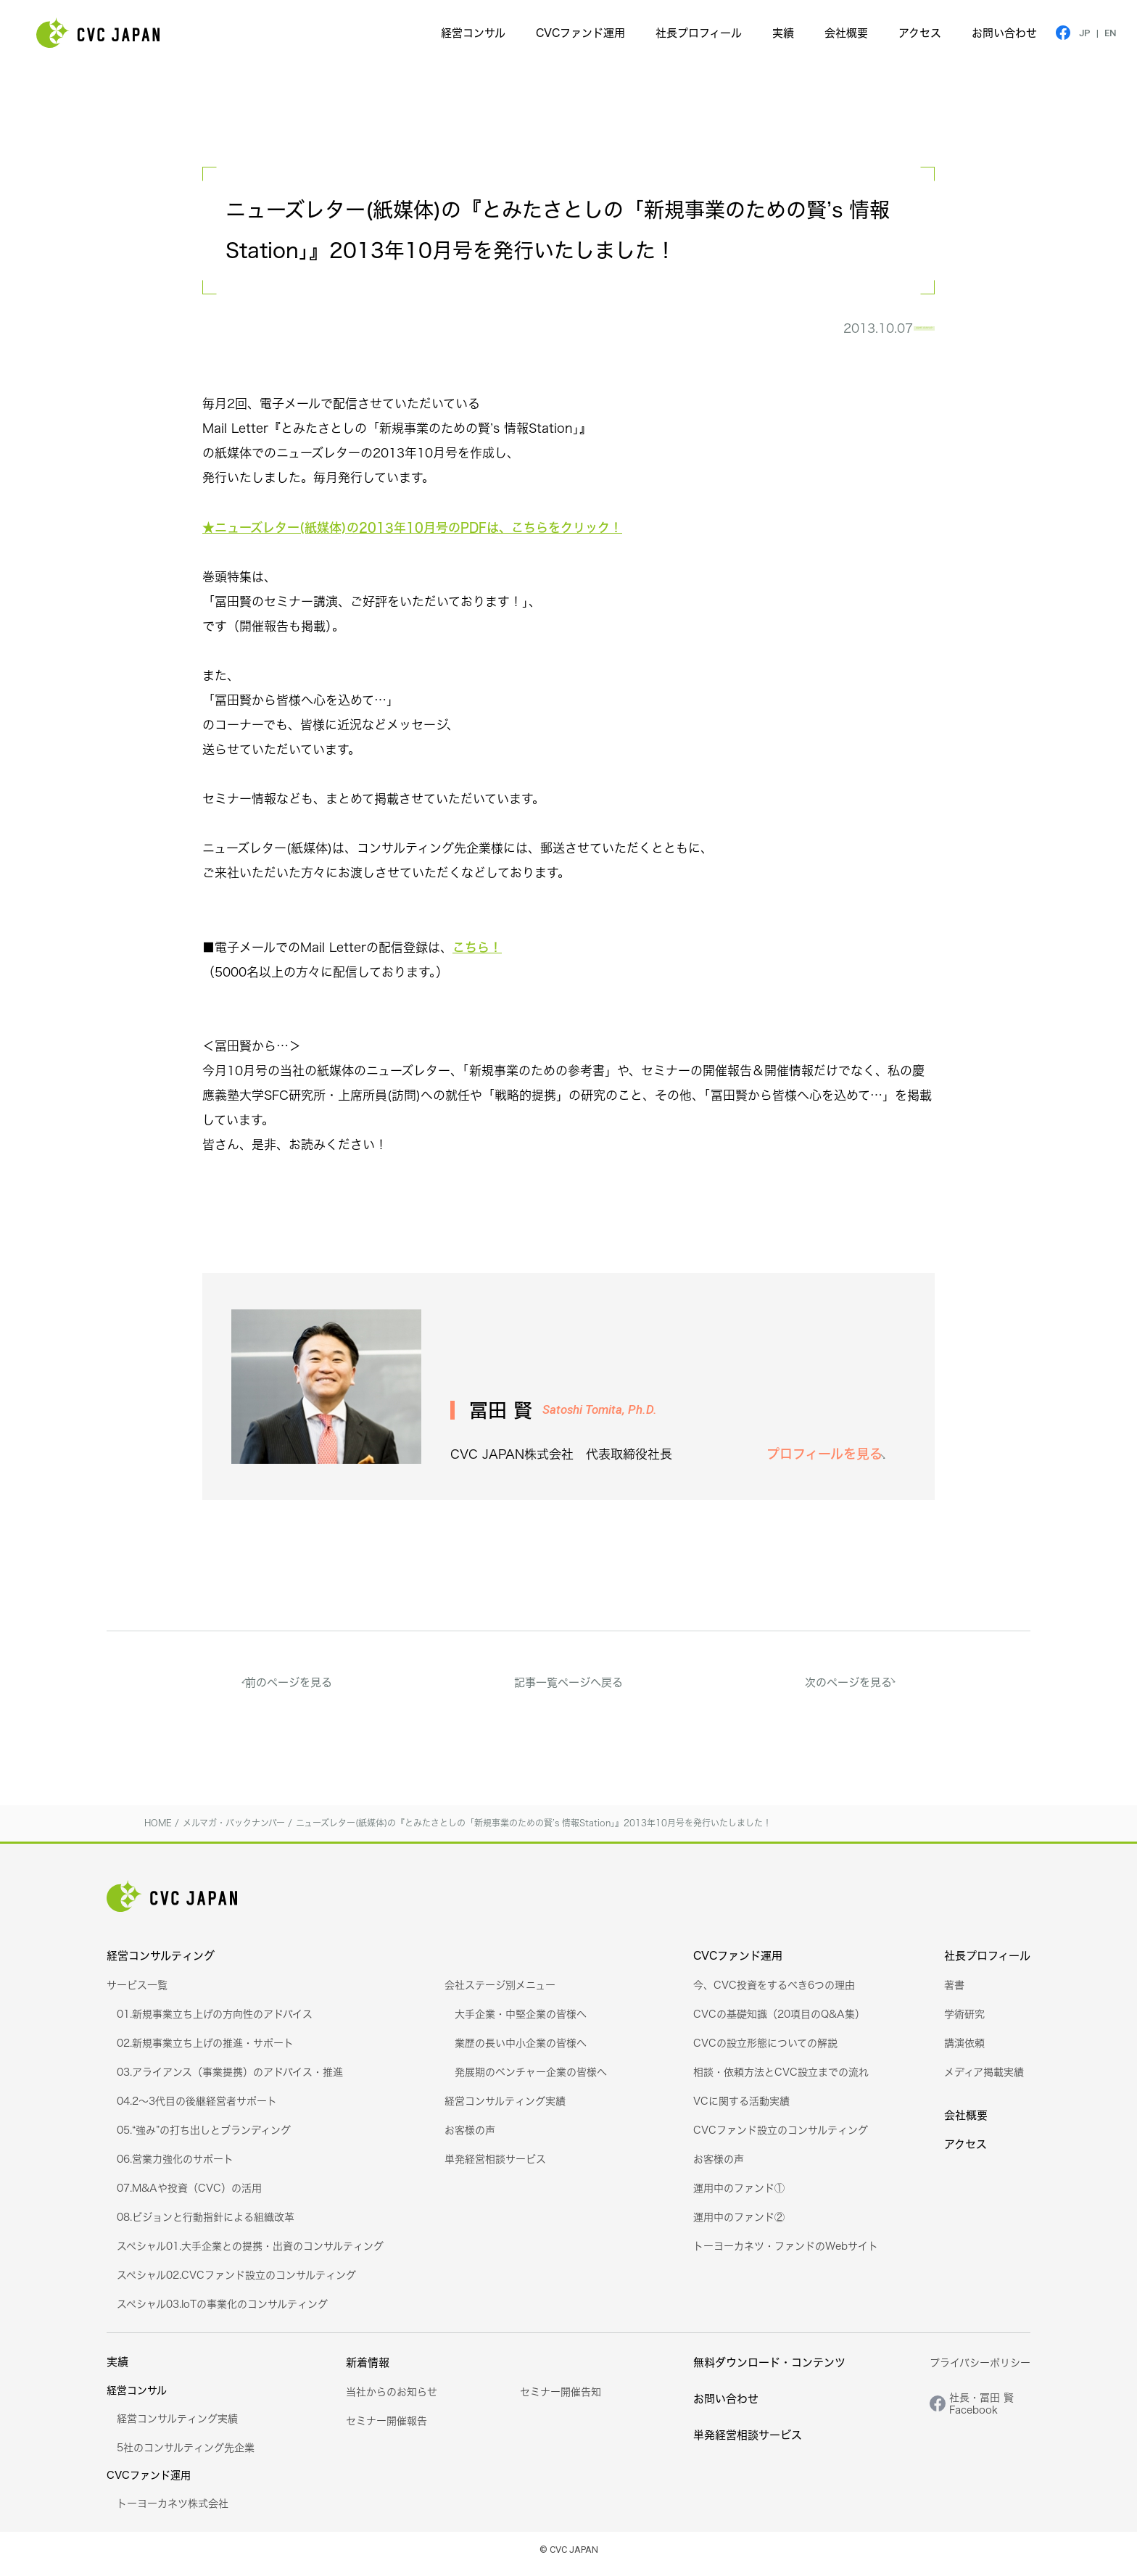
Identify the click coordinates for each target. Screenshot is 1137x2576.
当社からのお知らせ (391, 2400)
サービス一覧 (137, 1993)
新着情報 (367, 2371)
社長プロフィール (699, 33)
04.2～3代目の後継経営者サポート (197, 2109)
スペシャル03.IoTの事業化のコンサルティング (222, 2312)
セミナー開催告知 (560, 2400)
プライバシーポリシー (980, 2371)
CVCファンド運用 (580, 33)
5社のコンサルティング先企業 (186, 2456)
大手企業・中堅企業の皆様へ (521, 2022)
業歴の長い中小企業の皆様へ (521, 2051)
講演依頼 (964, 2051)
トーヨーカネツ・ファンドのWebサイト (785, 2254)
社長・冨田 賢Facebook (981, 2412)
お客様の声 (470, 2138)
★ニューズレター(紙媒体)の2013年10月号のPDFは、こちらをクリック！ (412, 536)
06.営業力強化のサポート (175, 2167)
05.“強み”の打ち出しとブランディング (204, 2138)
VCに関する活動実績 (741, 2109)
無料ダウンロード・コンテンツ (769, 2371)
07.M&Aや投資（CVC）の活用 (189, 2196)
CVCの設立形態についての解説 (765, 2051)
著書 (954, 1993)
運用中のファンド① (739, 2196)
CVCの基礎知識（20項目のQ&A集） (779, 2022)
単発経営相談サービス (495, 2167)
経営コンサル (473, 33)
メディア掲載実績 (984, 2080)
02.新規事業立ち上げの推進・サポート (205, 2051)
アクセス (919, 33)
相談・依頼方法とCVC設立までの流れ (781, 2080)
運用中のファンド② (739, 2225)
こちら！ (477, 956)
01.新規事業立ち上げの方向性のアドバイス (215, 2022)
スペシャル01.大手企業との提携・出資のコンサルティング (250, 2254)
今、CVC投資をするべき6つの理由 (774, 1993)
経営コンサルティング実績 (505, 2109)
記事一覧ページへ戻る (568, 1691)
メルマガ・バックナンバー (846, 333)
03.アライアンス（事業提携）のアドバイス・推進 (230, 2080)
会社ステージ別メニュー (500, 1993)
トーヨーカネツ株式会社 (172, 2512)
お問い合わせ (1004, 33)
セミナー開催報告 (386, 2429)
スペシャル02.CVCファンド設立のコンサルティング (236, 2283)
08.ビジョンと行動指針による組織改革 (205, 2225)
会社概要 (846, 33)
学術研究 (964, 2022)
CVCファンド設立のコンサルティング (780, 2138)
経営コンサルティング (161, 1964)
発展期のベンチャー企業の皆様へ (531, 2080)
